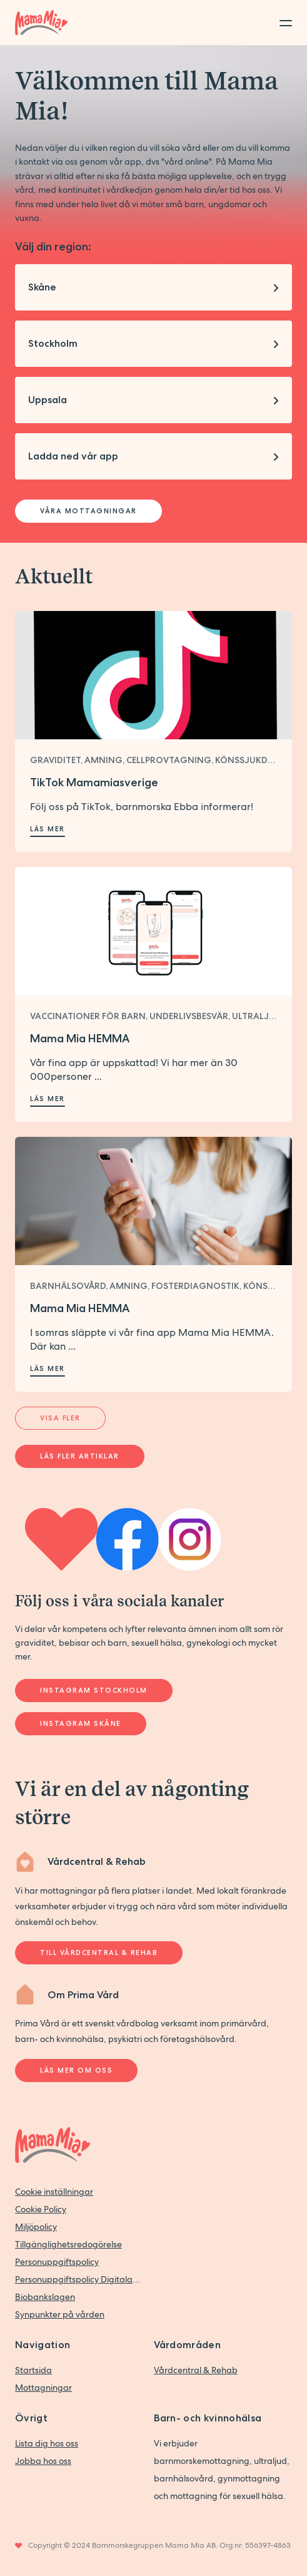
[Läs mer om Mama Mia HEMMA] (153, 931)
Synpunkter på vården (59, 2314)
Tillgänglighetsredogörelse (68, 2244)
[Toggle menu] (282, 23)
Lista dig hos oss (46, 2443)
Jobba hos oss (43, 2460)
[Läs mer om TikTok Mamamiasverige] (153, 675)
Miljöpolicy (36, 2226)
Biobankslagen (45, 2296)
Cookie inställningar (54, 2191)
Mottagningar (43, 2387)
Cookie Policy (40, 2209)
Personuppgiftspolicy (57, 2261)
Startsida (33, 2370)
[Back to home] (41, 22)
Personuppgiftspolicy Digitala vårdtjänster (78, 2279)
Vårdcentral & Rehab (196, 2370)
